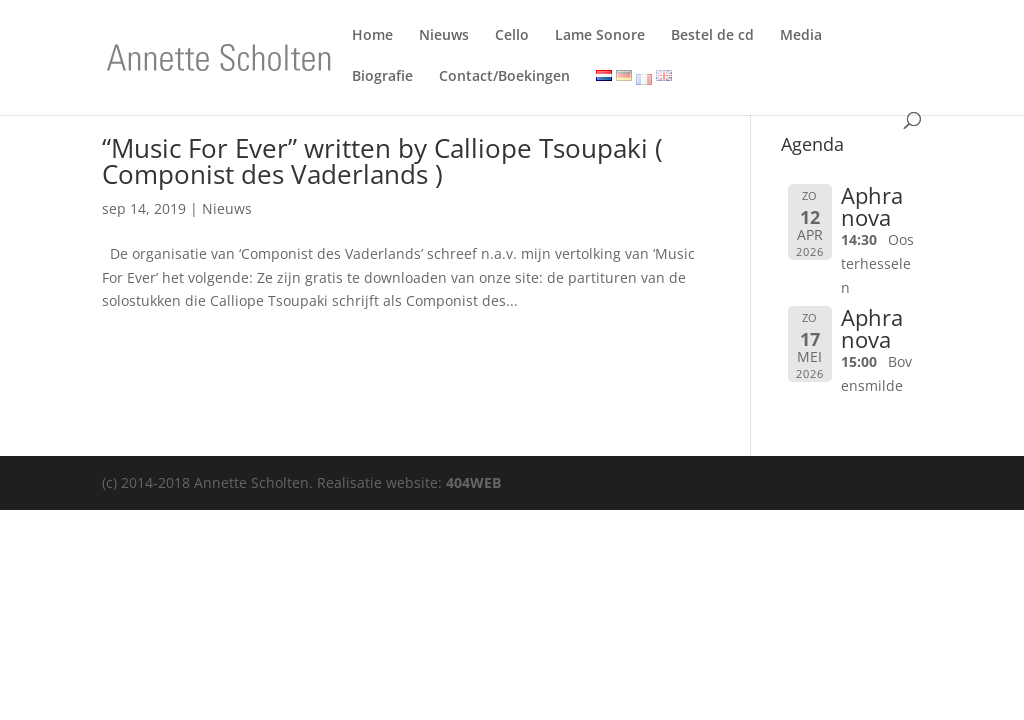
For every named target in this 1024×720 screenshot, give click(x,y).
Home (372, 38)
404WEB (473, 482)
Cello (512, 38)
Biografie (382, 79)
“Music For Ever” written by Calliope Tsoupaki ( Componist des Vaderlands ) (382, 161)
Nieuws (444, 38)
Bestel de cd (712, 38)
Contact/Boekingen (504, 79)
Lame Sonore (600, 38)
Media (801, 38)
